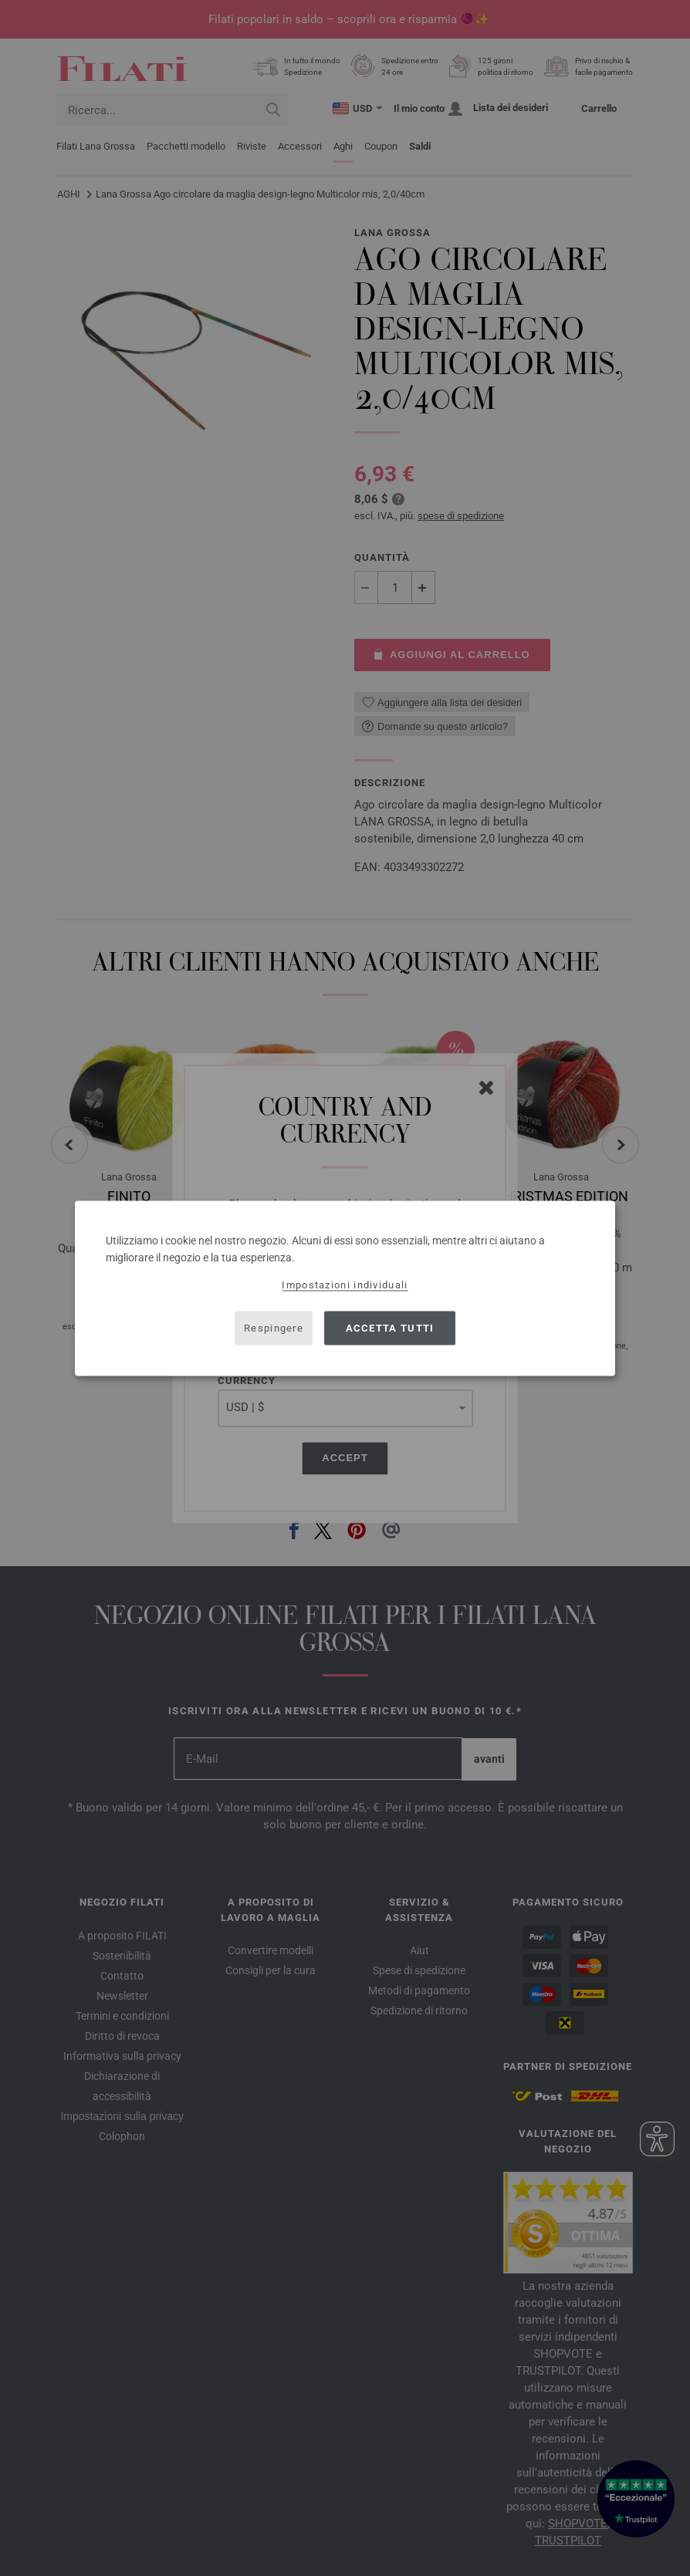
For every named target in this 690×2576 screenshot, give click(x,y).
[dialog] (345, 1288)
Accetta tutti (390, 1328)
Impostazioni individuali (345, 1284)
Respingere (273, 1328)
